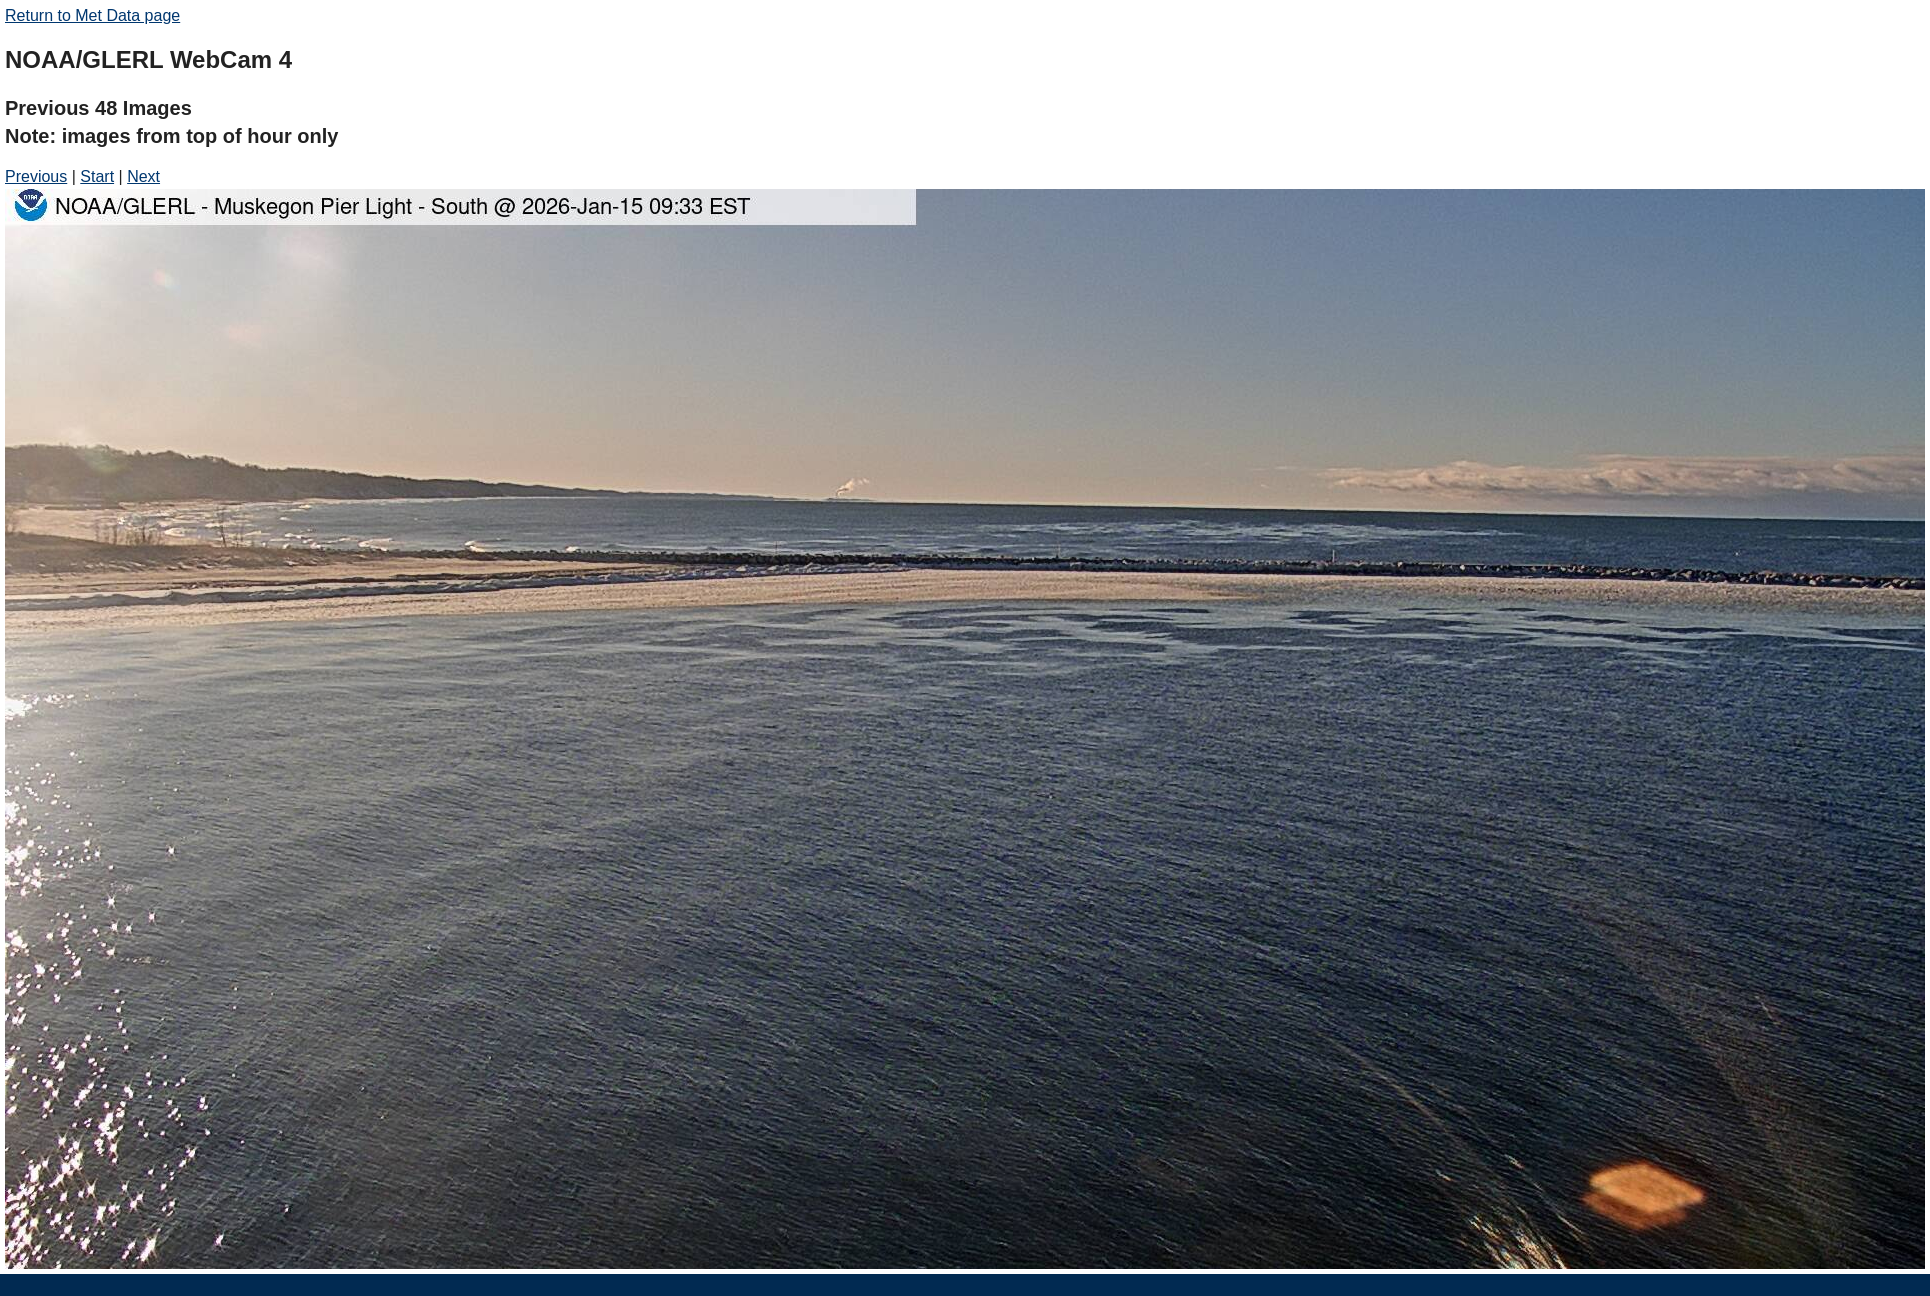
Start (97, 176)
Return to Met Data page (92, 15)
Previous (36, 176)
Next (143, 176)
